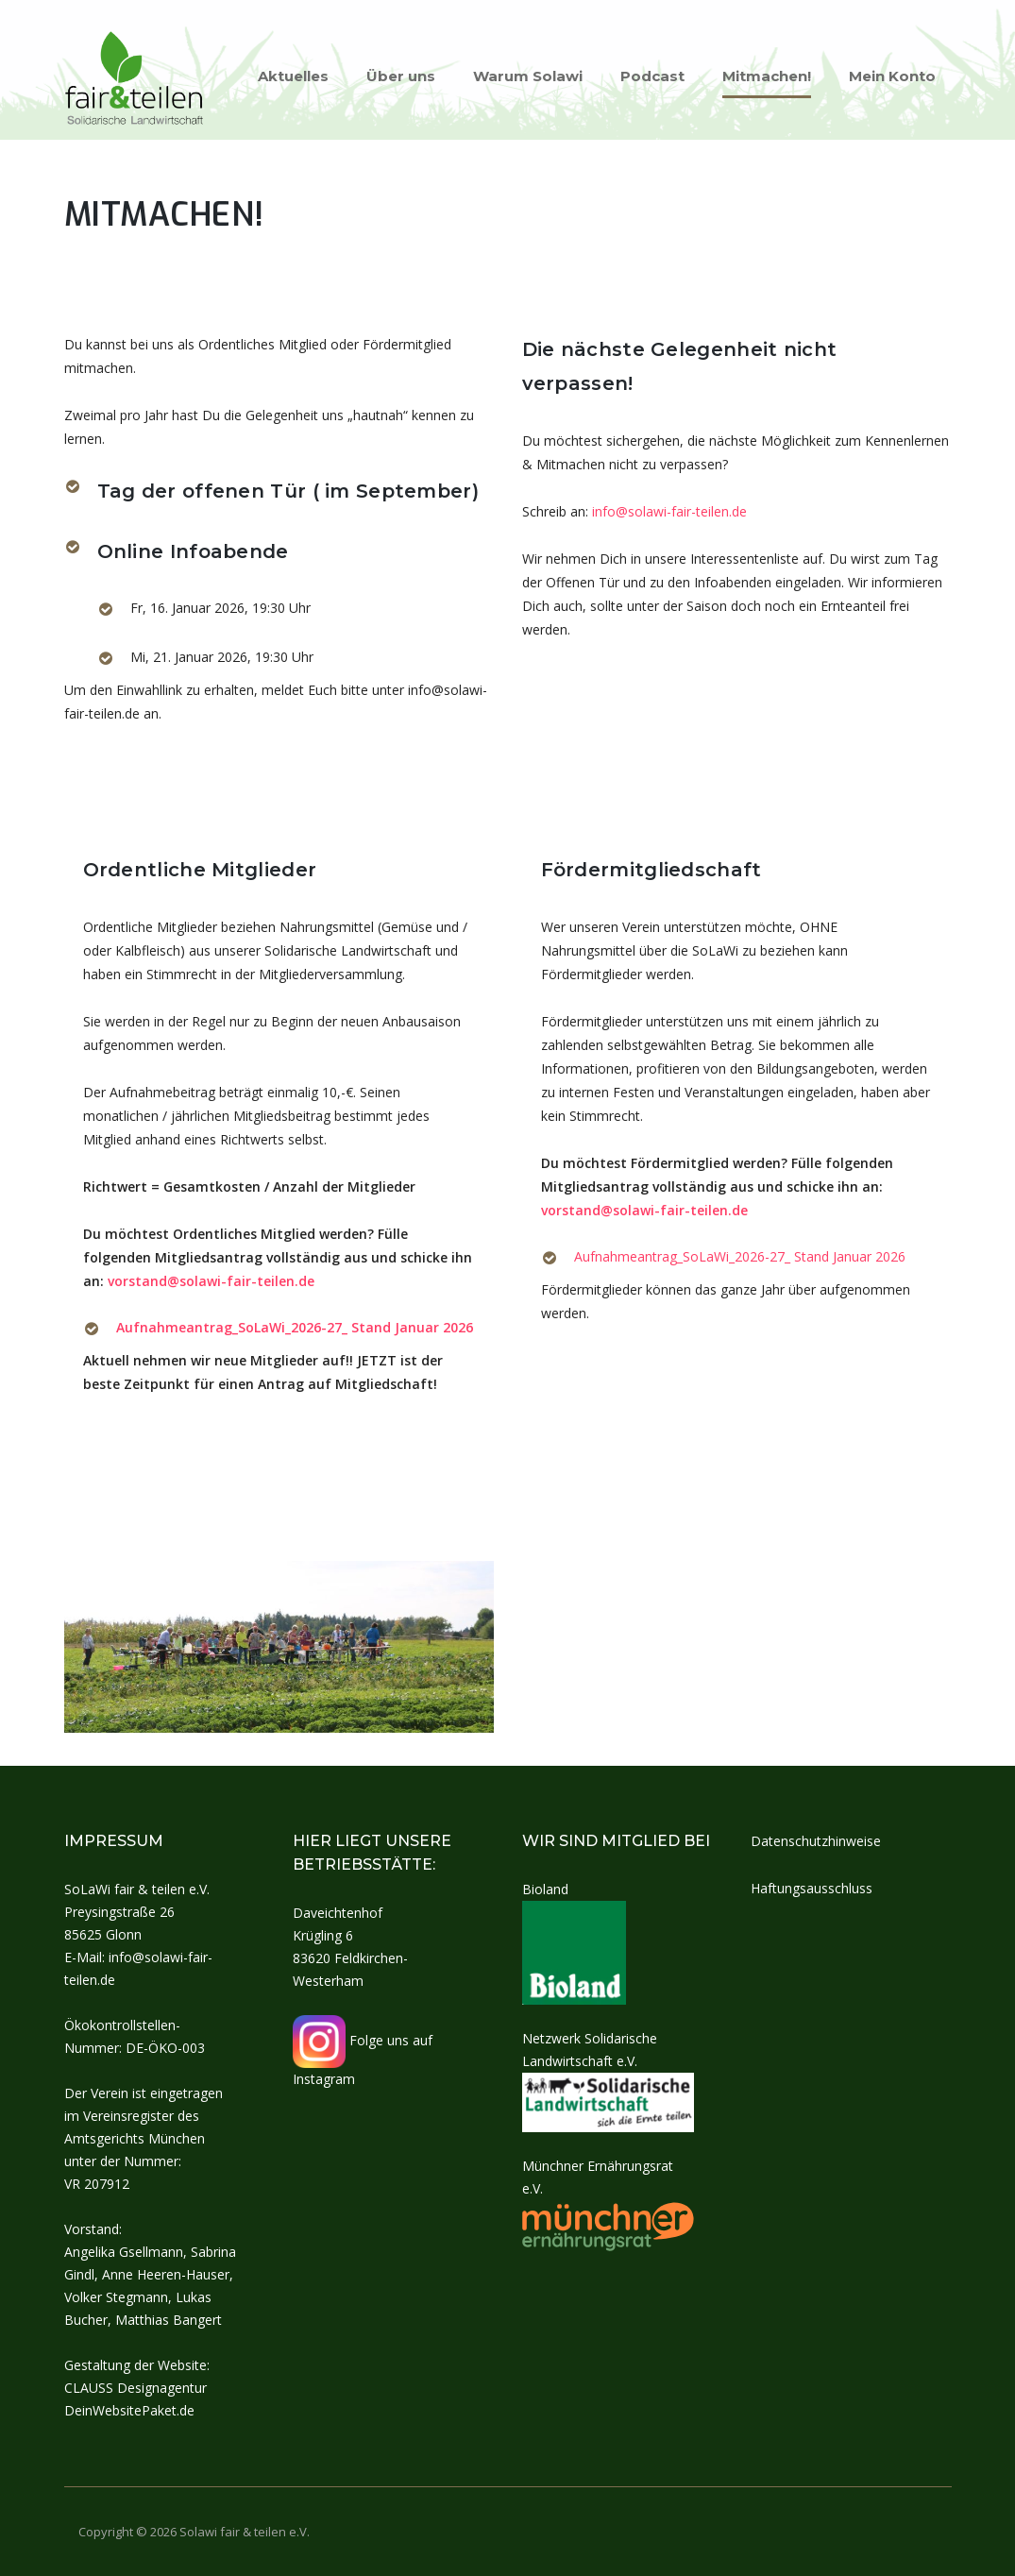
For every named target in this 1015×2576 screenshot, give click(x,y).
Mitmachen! (766, 76)
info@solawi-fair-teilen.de (669, 511)
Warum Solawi (528, 76)
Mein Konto (892, 76)
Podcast (652, 76)
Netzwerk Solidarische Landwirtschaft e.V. (608, 2069)
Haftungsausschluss (811, 1888)
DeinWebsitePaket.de (129, 2410)
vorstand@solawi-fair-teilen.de (211, 1281)
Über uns (400, 76)
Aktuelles (293, 76)
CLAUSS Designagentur (135, 2388)
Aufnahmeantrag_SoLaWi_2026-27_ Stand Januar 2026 (294, 1327)
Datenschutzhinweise (816, 1841)
